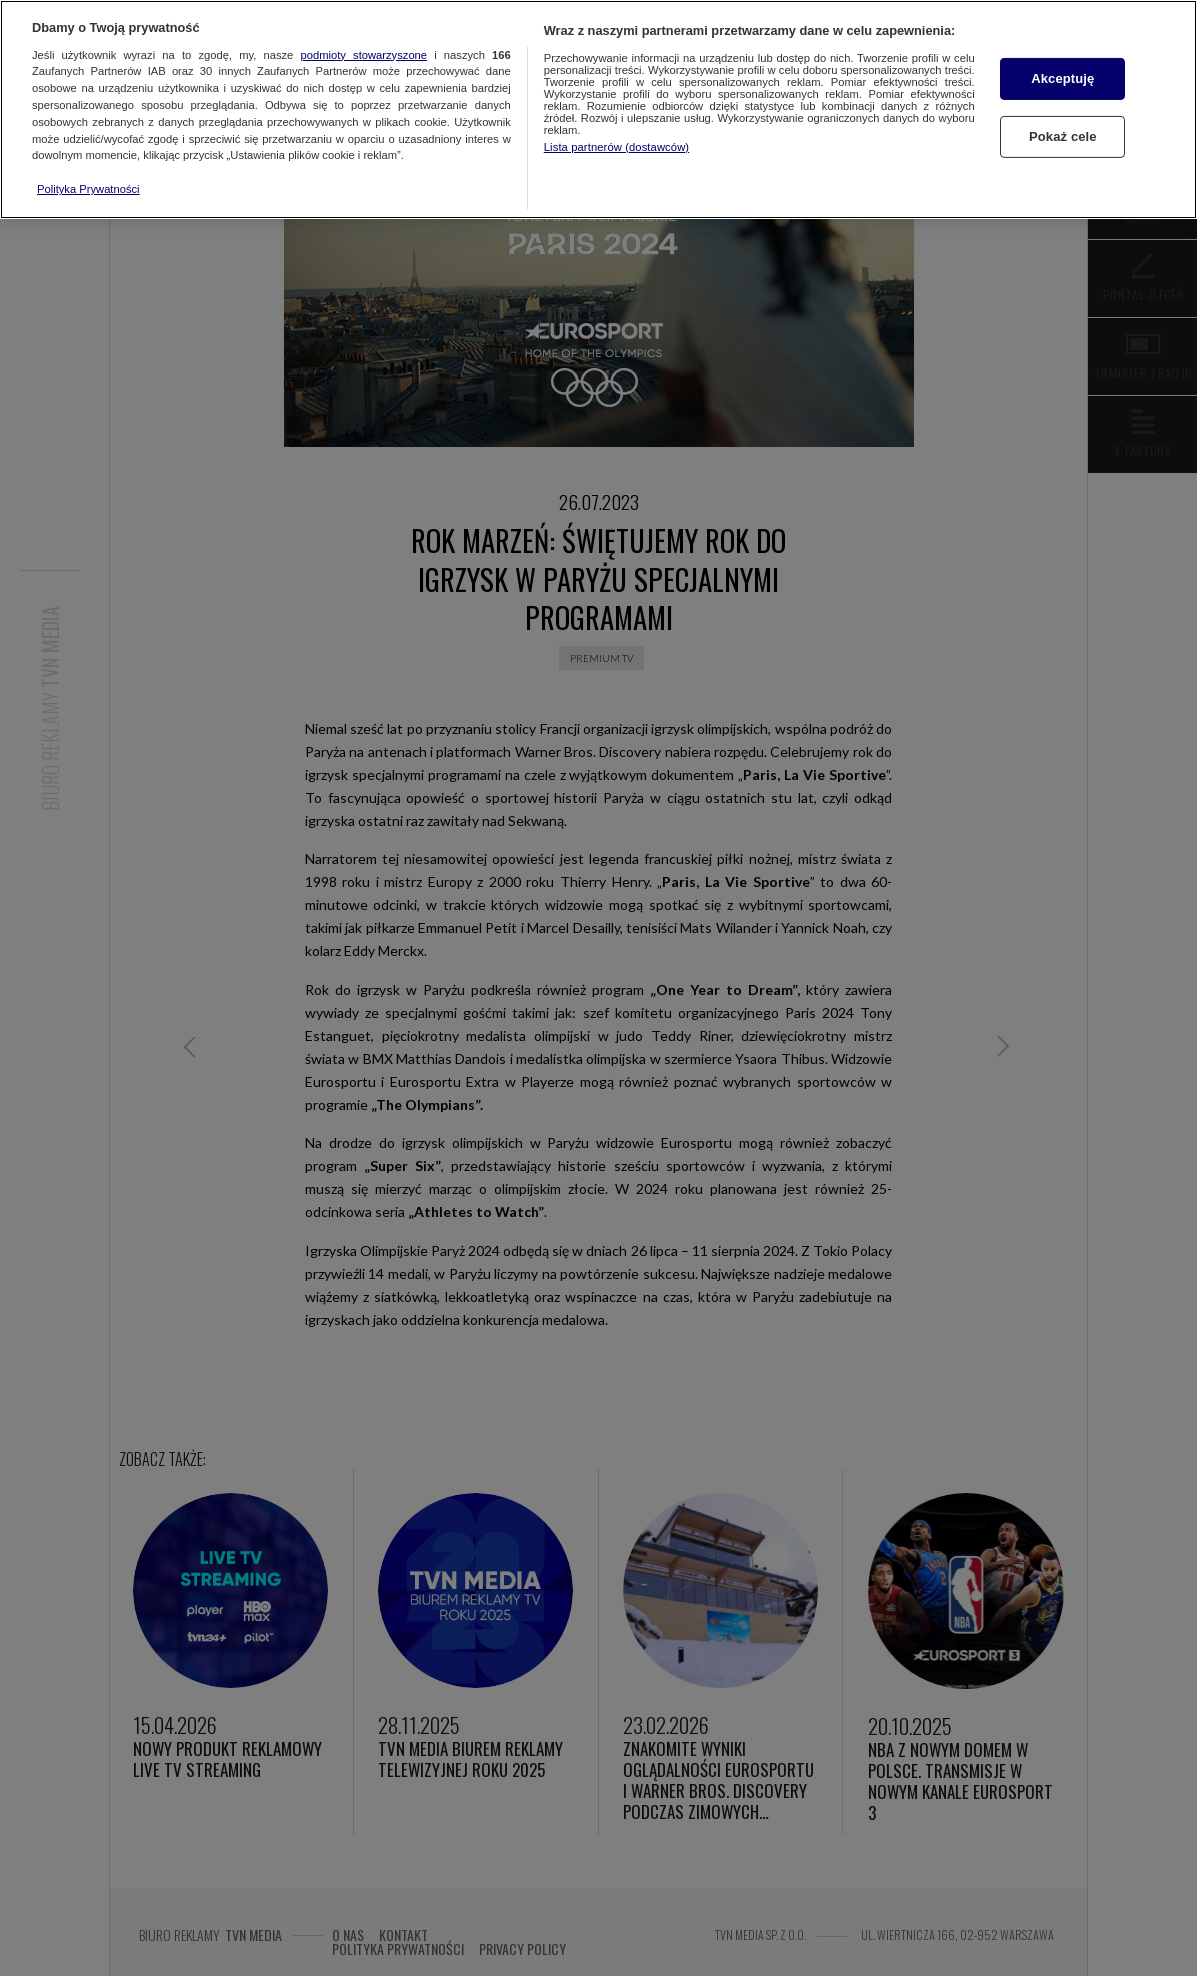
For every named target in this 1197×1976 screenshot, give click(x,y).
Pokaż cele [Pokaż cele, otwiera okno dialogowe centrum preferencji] (1063, 136)
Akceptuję (1062, 78)
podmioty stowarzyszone (364, 55)
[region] (598, 109)
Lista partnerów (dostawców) (616, 147)
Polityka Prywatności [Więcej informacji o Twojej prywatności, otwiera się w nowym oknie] (88, 189)
